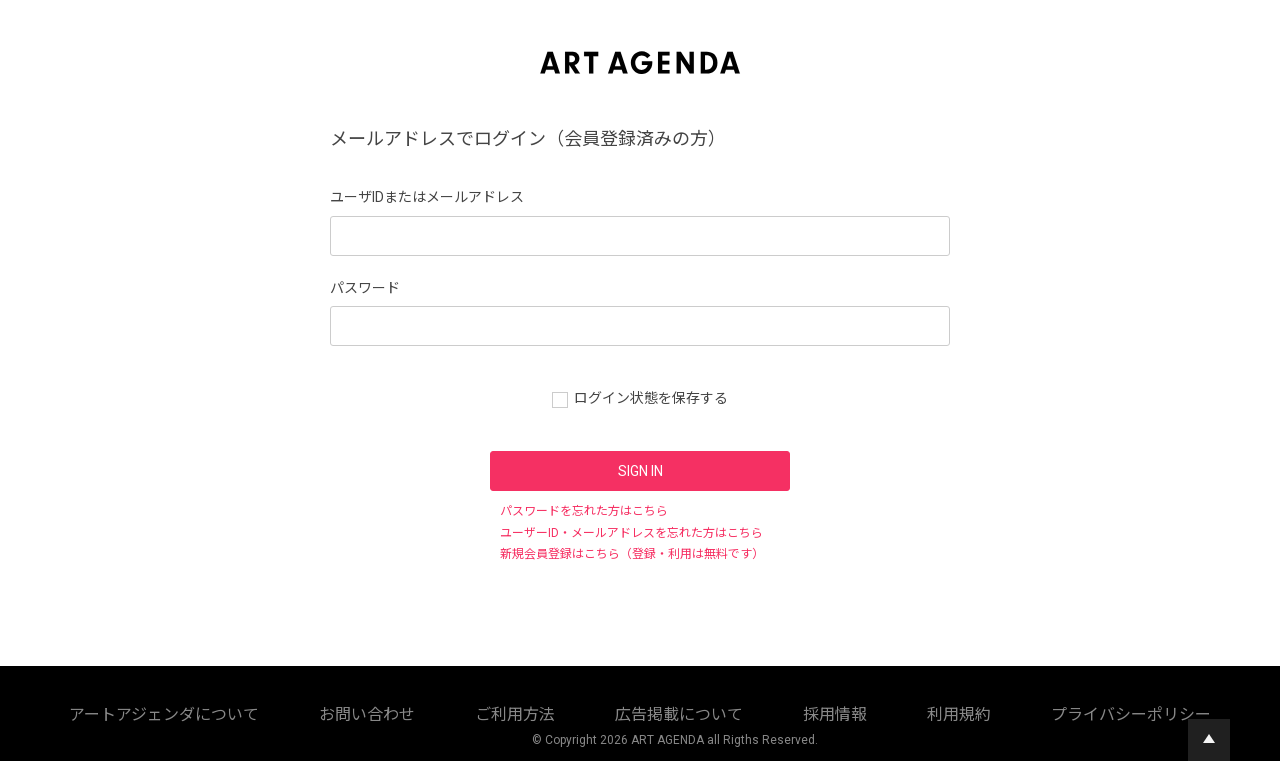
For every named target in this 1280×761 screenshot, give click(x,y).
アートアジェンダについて (178, 711)
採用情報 (582, 711)
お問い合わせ (306, 711)
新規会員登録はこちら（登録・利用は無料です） (632, 554)
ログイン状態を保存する (651, 398)
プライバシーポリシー (754, 711)
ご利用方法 (392, 711)
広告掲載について (490, 711)
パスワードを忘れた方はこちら (584, 511)
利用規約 (650, 711)
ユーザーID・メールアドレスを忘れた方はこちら (631, 533)
